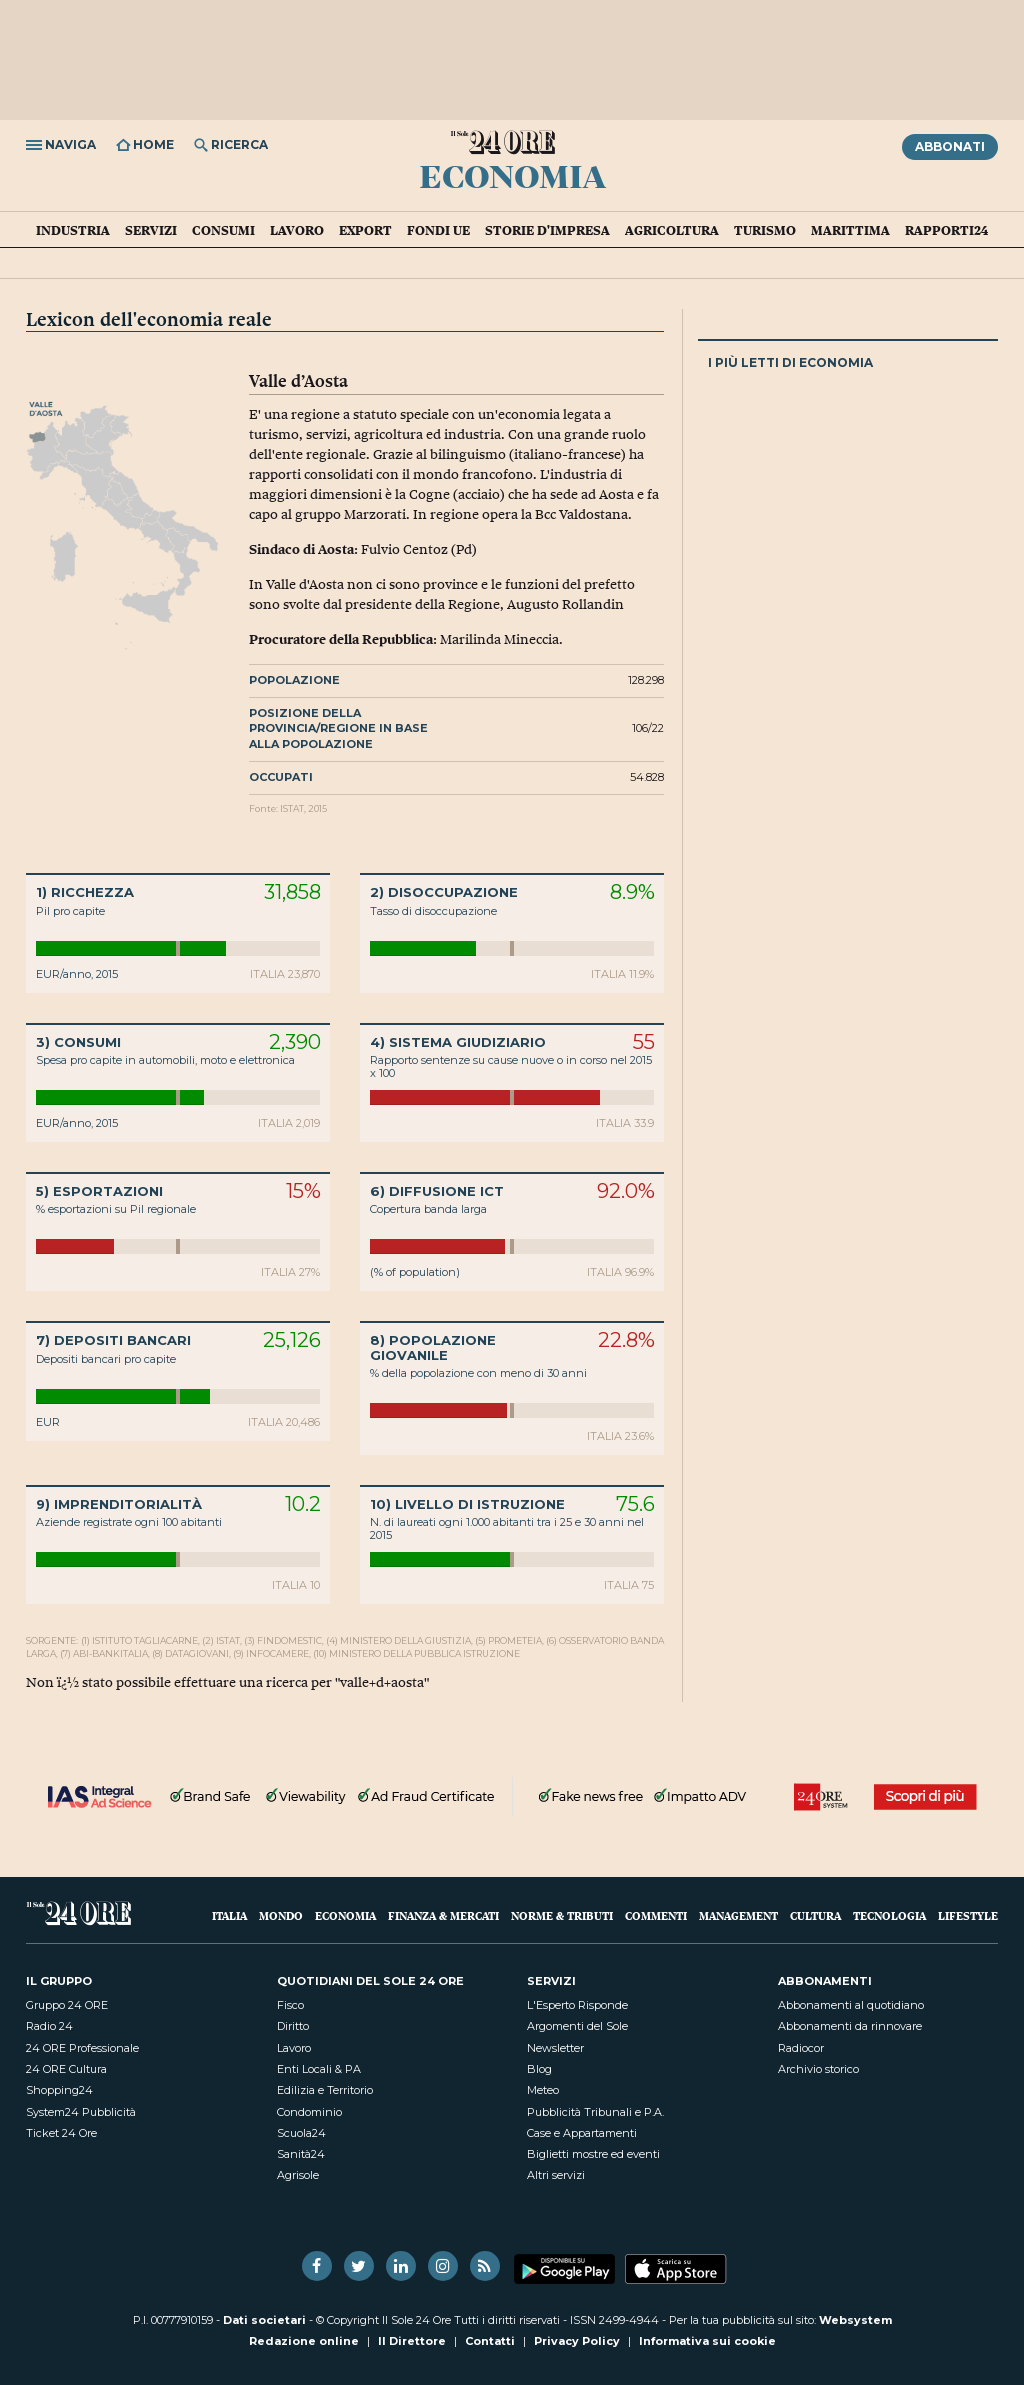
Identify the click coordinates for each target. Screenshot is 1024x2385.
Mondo (281, 1915)
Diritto (293, 2026)
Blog (539, 2069)
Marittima (850, 230)
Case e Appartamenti (582, 2133)
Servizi (151, 230)
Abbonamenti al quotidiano (851, 2005)
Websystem (855, 2320)
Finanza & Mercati (443, 1915)
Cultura (815, 1915)
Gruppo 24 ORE (67, 2005)
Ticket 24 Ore (61, 2133)
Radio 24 (49, 2026)
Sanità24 (301, 2154)
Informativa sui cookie (707, 2341)
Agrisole (298, 2175)
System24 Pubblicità (81, 2112)
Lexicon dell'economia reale (149, 319)
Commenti (656, 1915)
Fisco (290, 2005)
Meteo (543, 2090)
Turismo (765, 230)
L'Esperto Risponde (577, 2005)
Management (738, 1915)
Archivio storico (818, 2069)
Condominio (309, 2112)
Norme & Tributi (562, 1915)
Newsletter (555, 2048)
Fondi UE (438, 230)
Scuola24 (301, 2133)
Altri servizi (556, 2175)
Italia (229, 1915)
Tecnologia (889, 1915)
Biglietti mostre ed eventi (593, 2154)
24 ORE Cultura (66, 2069)
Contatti (490, 2341)
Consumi (223, 230)
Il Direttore (412, 2341)
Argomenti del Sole (577, 2026)
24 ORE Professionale (82, 2048)
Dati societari (264, 2320)
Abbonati (950, 146)
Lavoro (297, 230)
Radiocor (801, 2048)
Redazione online (304, 2341)
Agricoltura (672, 230)
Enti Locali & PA (319, 2069)
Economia (512, 175)
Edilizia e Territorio (325, 2090)
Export (365, 230)
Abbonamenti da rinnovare (850, 2026)
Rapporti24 (946, 230)
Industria (73, 230)
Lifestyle (968, 1915)
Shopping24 (59, 2090)
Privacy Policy (577, 2341)
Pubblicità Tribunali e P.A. (595, 2112)
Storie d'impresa (547, 230)
